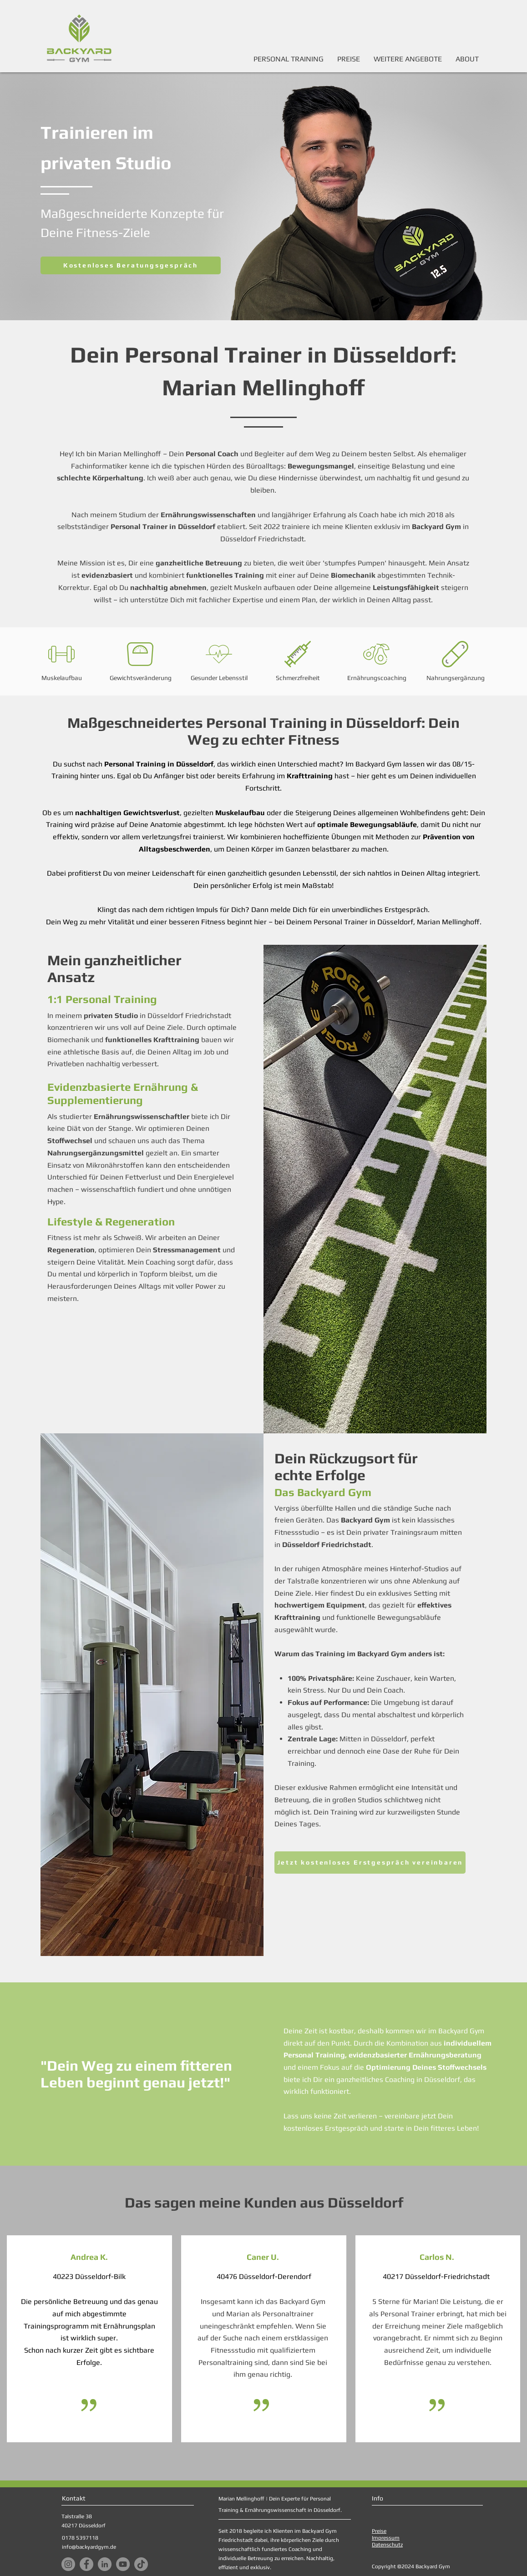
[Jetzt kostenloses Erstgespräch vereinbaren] (370, 1862)
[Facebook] (86, 2564)
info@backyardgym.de (89, 2547)
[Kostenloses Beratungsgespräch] (131, 265)
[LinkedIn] (104, 2564)
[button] (408, 59)
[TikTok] (141, 2564)
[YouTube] (123, 2564)
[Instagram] (68, 2564)
